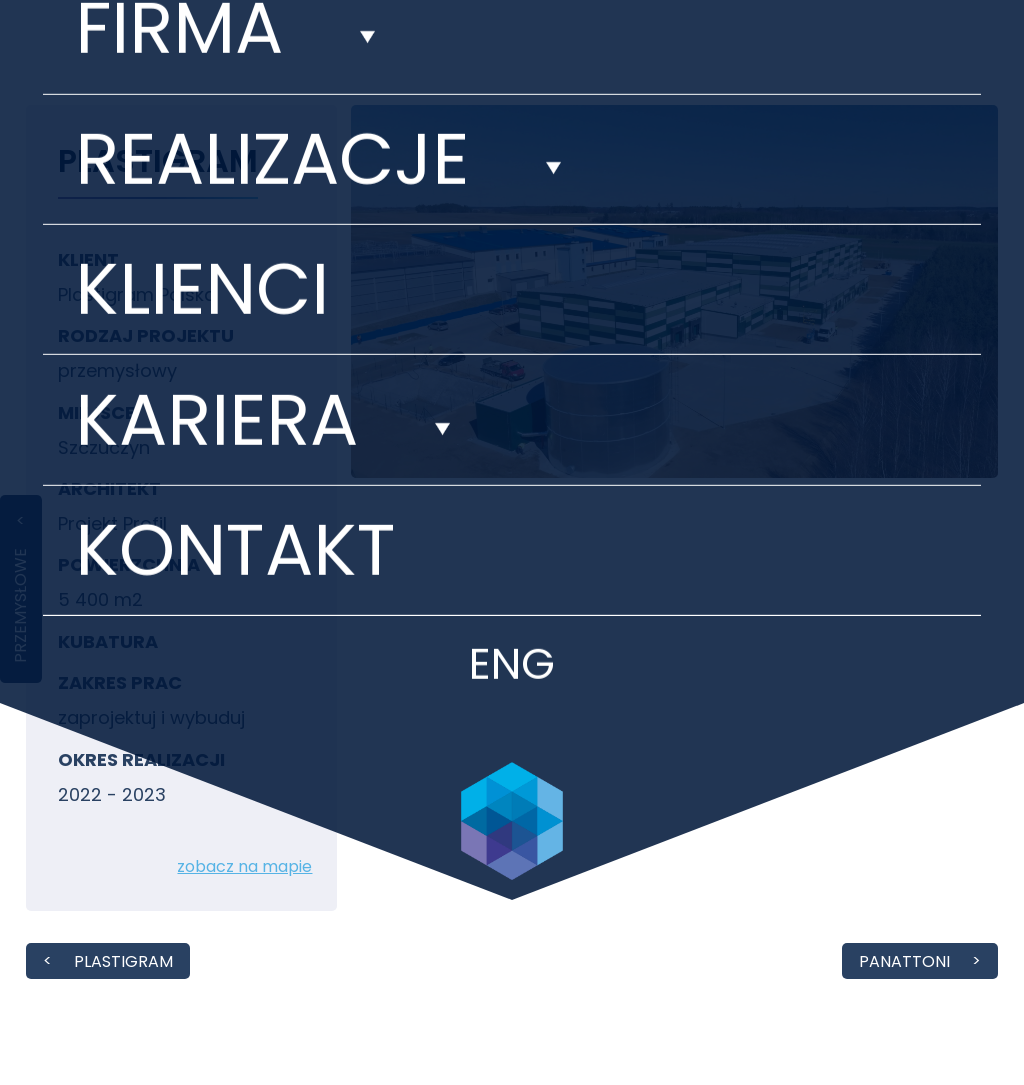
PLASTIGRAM (123, 961)
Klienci (202, 169)
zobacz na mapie (244, 866)
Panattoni (904, 961)
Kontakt (235, 430)
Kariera (216, 300)
